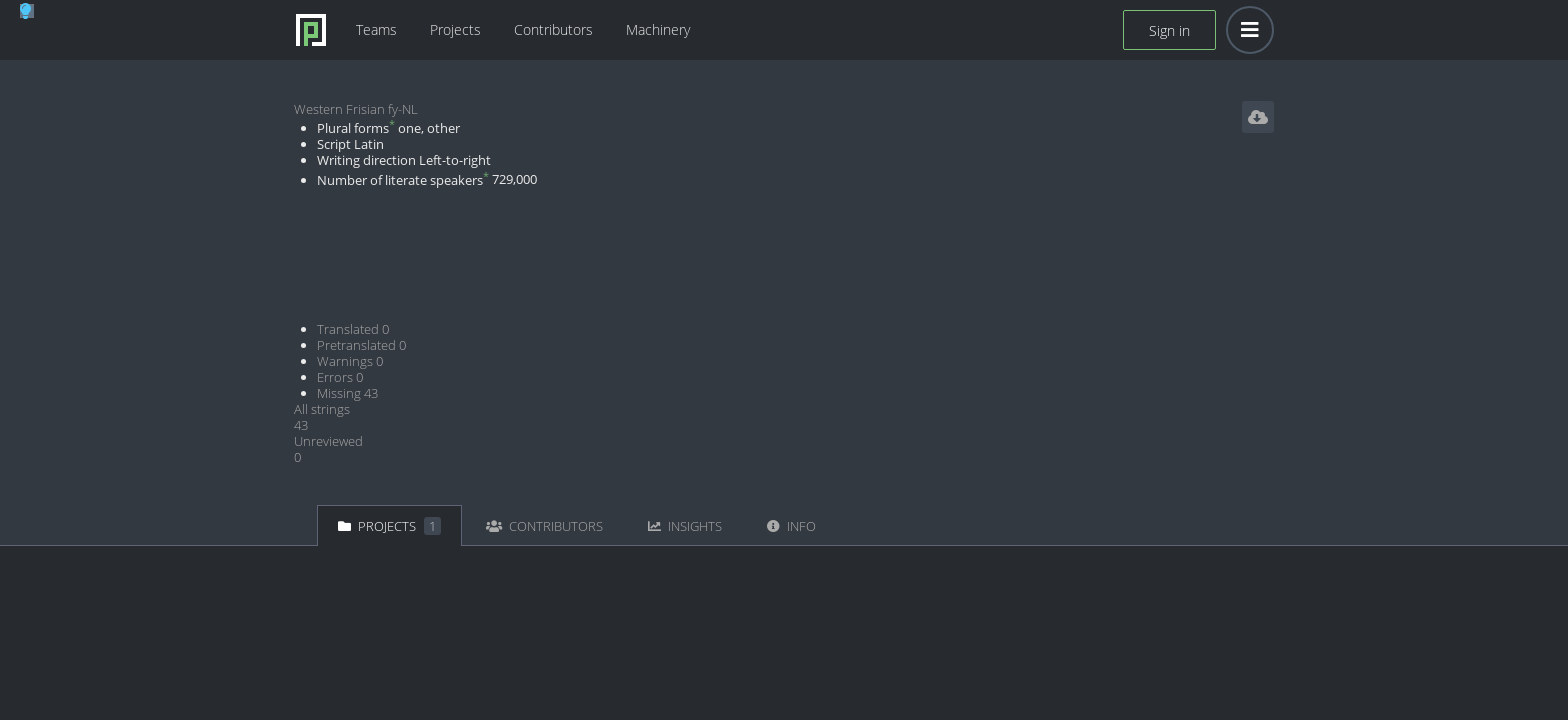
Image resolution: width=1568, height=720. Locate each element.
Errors (340, 377)
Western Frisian (339, 109)
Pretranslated (361, 345)
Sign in (1169, 30)
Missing (347, 393)
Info (791, 526)
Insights (685, 526)
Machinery (658, 29)
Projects (455, 29)
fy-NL (403, 109)
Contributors (553, 29)
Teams (376, 29)
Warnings (350, 361)
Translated (353, 329)
